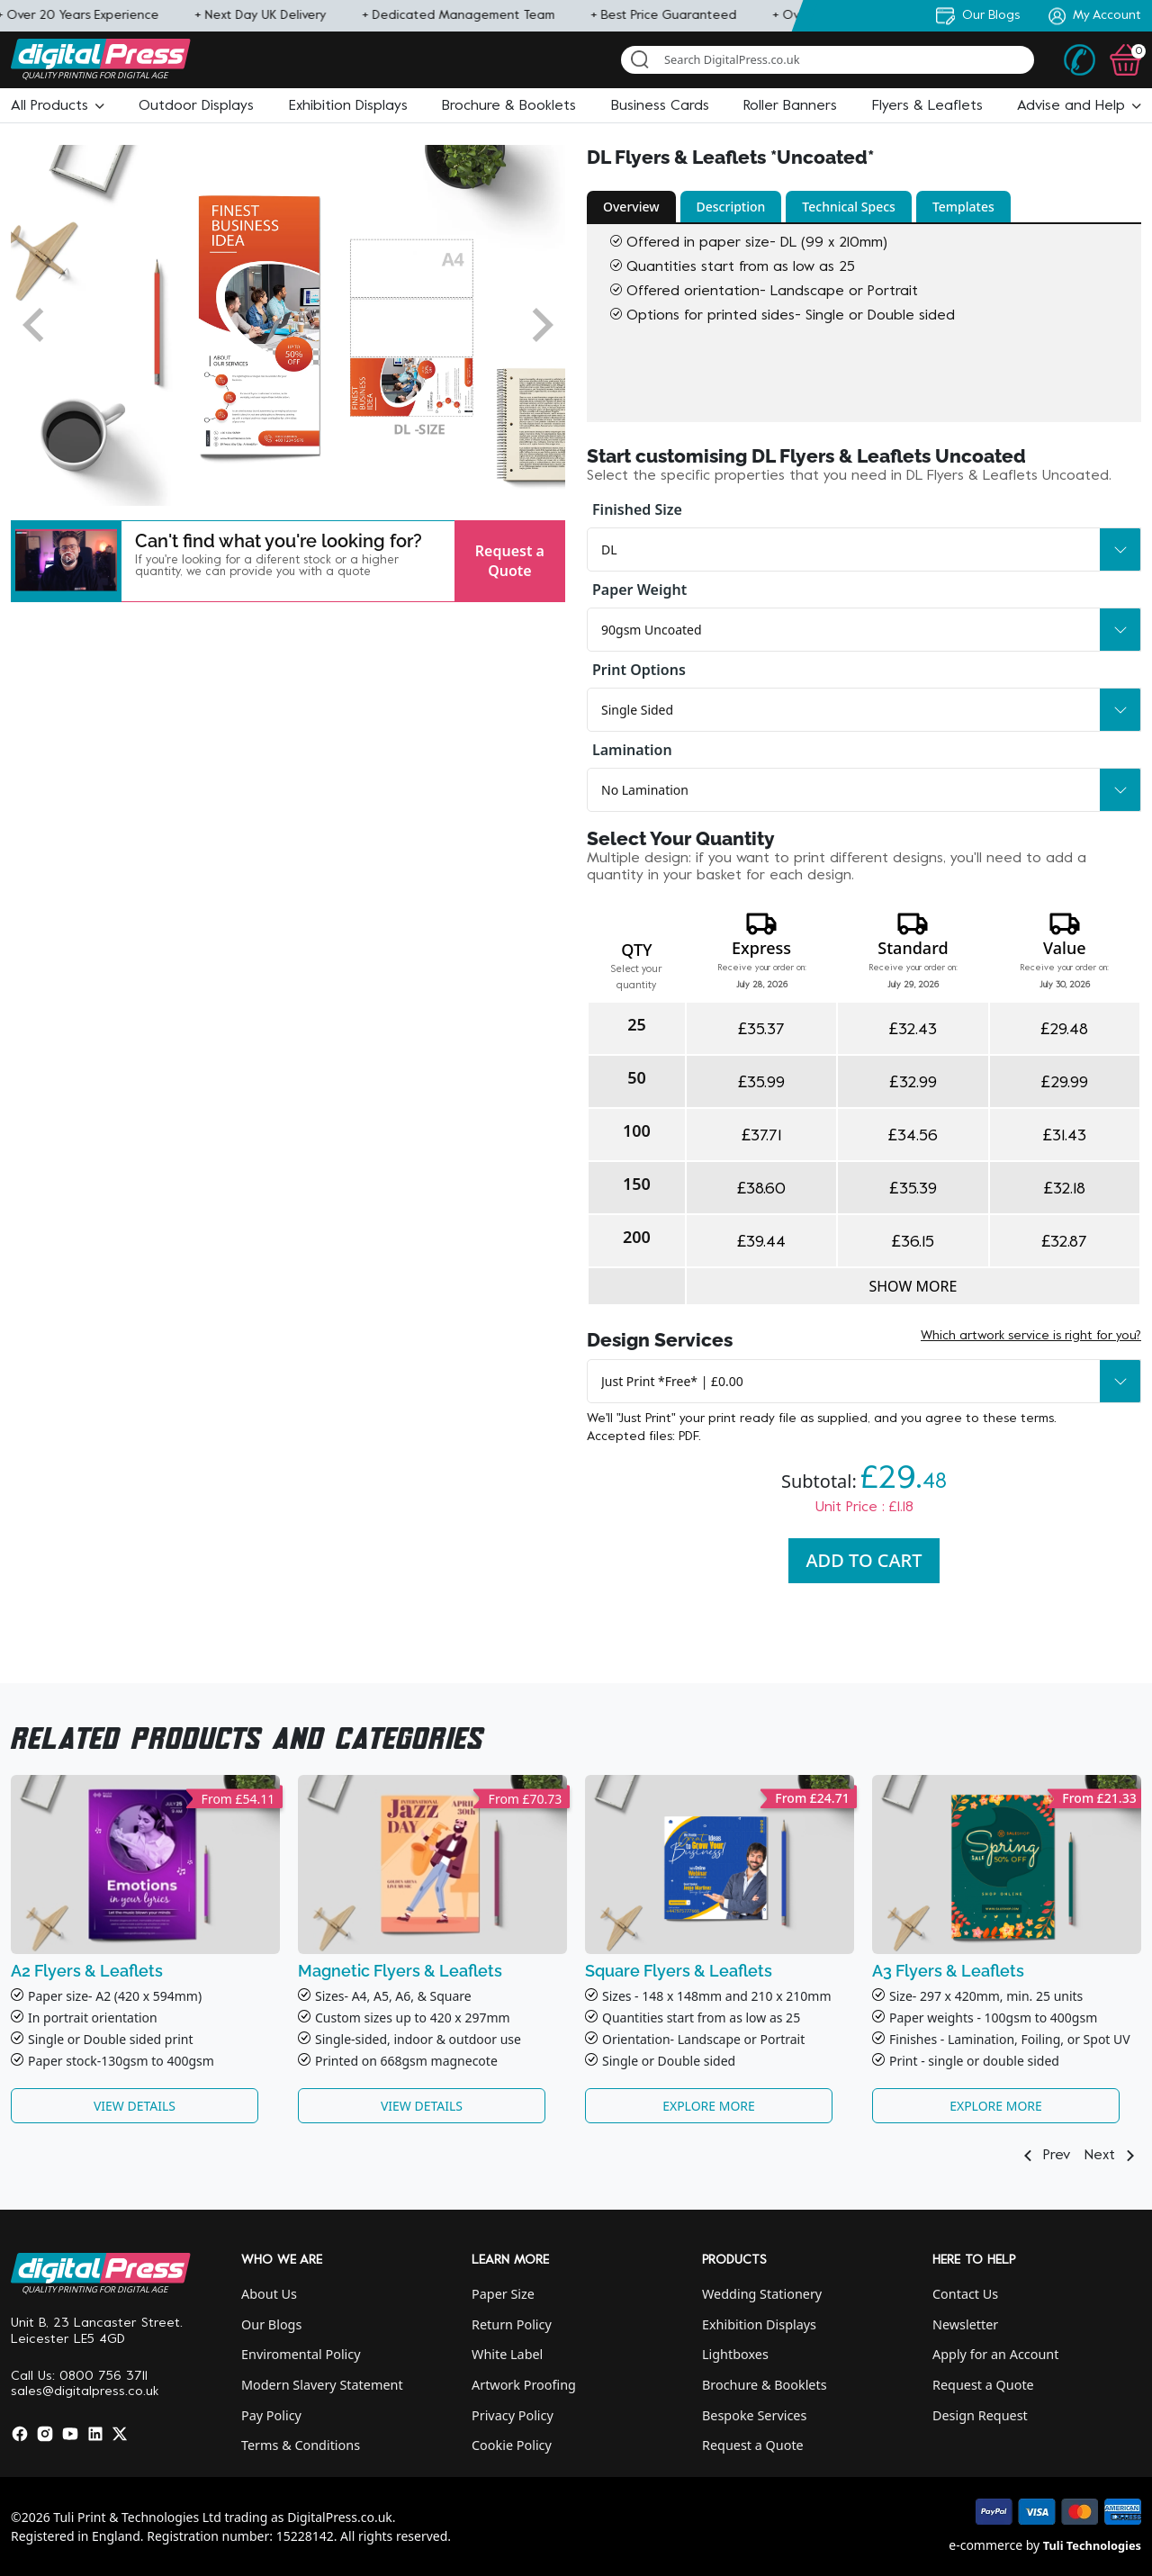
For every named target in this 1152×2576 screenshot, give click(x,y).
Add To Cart (864, 1560)
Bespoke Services (754, 2415)
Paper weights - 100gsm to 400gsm (993, 2017)
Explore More (708, 2105)
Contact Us (965, 2293)
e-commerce (985, 2544)
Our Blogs (271, 2324)
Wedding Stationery (762, 2293)
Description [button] (731, 206)
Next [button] (1112, 2155)
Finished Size (637, 509)
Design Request (980, 2415)
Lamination (632, 750)
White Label (507, 2354)
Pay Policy (271, 2415)
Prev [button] (1043, 2155)
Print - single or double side (970, 2060)
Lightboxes (735, 2354)
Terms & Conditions (300, 2445)
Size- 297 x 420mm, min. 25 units (986, 1995)
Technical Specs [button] (849, 206)
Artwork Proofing (524, 2384)
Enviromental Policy (301, 2354)
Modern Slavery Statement (322, 2384)
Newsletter (965, 2324)
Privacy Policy (513, 2415)
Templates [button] (963, 206)
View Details (135, 2105)
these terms (1018, 1419)
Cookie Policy (512, 2445)
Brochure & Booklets (764, 2384)
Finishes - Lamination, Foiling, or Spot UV (1009, 2039)
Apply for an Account (995, 2354)
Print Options (639, 670)
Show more (912, 1286)
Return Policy (512, 2324)
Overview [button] (631, 206)
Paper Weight (639, 589)
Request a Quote (509, 561)
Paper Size (503, 2293)
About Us (269, 2293)
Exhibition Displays (759, 2324)
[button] (57, 106)
